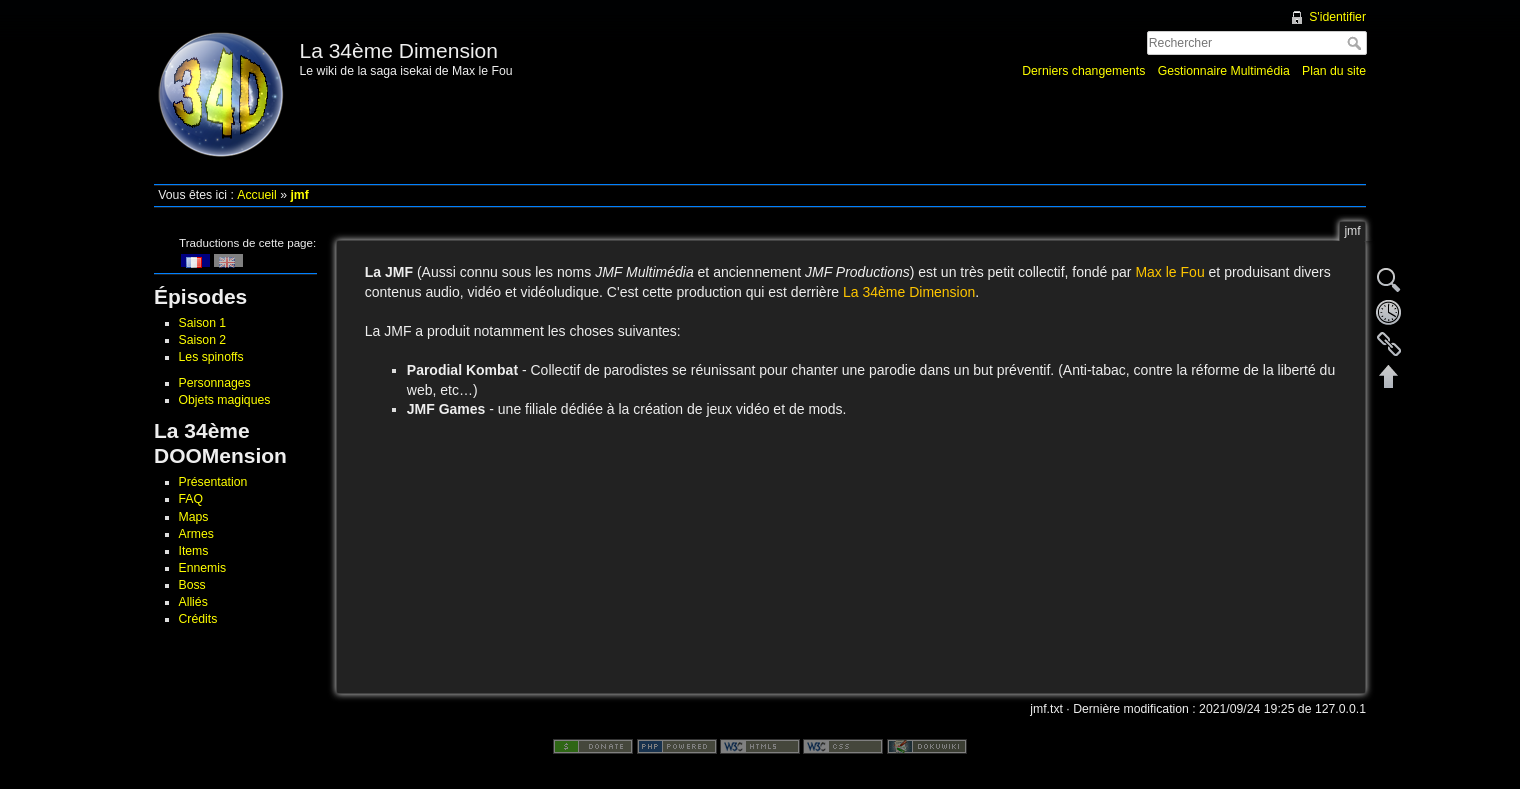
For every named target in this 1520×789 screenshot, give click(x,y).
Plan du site (1334, 71)
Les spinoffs (211, 357)
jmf (299, 195)
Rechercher (1356, 43)
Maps (194, 517)
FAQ (191, 499)
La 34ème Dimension (909, 292)
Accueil (257, 195)
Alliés (193, 602)
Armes (196, 534)
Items (194, 551)
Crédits (198, 619)
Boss (192, 585)
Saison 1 (203, 323)
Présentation (213, 482)
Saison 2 (203, 340)
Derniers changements (1083, 71)
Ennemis (203, 568)
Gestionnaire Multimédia (1224, 71)
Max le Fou (1169, 272)
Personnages (215, 383)
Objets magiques (225, 400)
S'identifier (1337, 17)
